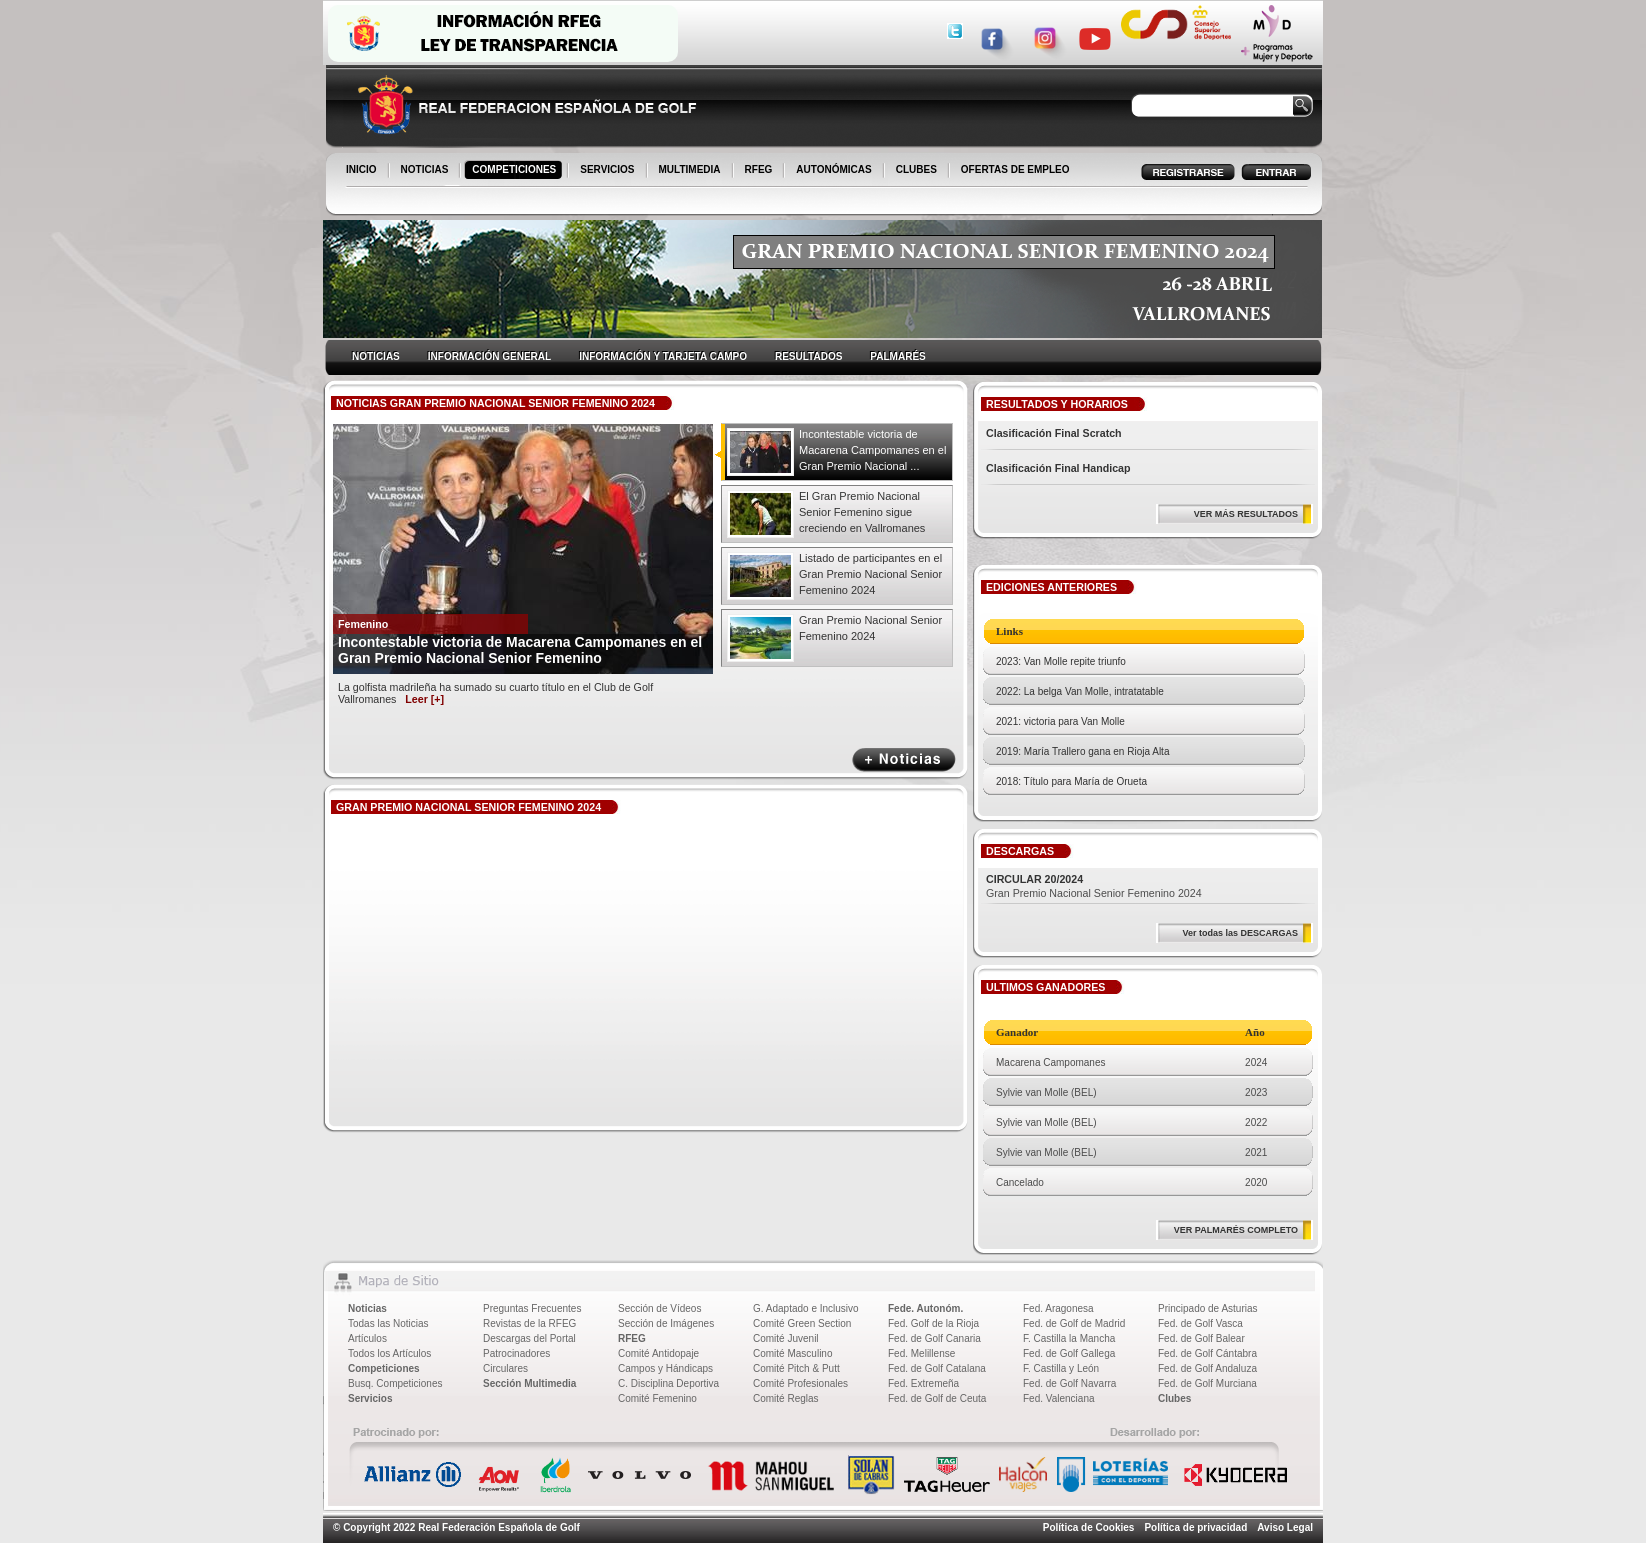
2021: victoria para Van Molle (1060, 721)
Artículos (367, 1338)
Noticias (367, 1308)
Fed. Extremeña (923, 1383)
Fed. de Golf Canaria (934, 1338)
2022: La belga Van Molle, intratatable (1080, 691)
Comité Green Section (802, 1323)
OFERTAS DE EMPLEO (1015, 169)
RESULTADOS (808, 356)
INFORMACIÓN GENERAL (489, 356)
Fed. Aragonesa (1058, 1308)
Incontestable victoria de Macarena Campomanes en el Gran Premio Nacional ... (872, 450)
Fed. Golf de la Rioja (933, 1323)
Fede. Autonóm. (925, 1308)
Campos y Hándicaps (665, 1368)
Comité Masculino (792, 1353)
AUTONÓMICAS (833, 169)
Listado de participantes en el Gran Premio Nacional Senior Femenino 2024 (870, 574)
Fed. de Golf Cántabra (1207, 1353)
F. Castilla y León (1061, 1368)
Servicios (370, 1398)
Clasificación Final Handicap (1058, 468)
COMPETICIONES (515, 171)
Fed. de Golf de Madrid (1074, 1323)
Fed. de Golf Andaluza (1207, 1368)
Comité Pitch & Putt (796, 1368)
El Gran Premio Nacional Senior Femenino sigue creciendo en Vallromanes (862, 512)
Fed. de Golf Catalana (937, 1368)
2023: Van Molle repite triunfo (1061, 661)
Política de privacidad (1195, 1527)
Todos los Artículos (389, 1353)
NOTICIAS (426, 171)
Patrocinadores (516, 1353)
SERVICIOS (608, 171)
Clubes (1174, 1398)
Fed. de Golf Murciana (1207, 1383)
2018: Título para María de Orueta (1071, 781)
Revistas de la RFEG (529, 1323)
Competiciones (384, 1368)
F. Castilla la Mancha (1069, 1338)
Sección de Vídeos (659, 1308)
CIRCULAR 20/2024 (1034, 879)
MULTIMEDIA (691, 171)
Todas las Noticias (388, 1323)
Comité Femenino (657, 1398)
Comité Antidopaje (658, 1353)
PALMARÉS (897, 356)
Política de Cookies (1089, 1527)
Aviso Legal (1285, 1527)
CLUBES (916, 169)
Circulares (505, 1368)
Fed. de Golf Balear (1201, 1338)
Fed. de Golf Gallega (1069, 1353)
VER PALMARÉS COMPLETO (1236, 1230)
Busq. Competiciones (395, 1383)
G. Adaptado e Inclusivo (806, 1308)
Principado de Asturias (1208, 1308)
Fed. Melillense (921, 1353)
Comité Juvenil (786, 1338)
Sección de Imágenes (666, 1323)
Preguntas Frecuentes (532, 1308)
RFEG (760, 171)
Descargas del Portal (529, 1338)
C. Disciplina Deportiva (668, 1383)
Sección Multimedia (529, 1383)
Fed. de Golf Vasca (1200, 1323)
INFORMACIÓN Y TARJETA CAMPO (663, 356)
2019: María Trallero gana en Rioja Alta (1082, 751)
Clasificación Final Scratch (1054, 433)
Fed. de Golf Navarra (1069, 1383)
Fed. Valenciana (1059, 1398)
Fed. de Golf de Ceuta (937, 1398)
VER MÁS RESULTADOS (1246, 514)
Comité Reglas (786, 1398)
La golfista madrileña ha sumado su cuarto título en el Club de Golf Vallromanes (495, 693)
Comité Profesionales (800, 1383)
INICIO (363, 171)
